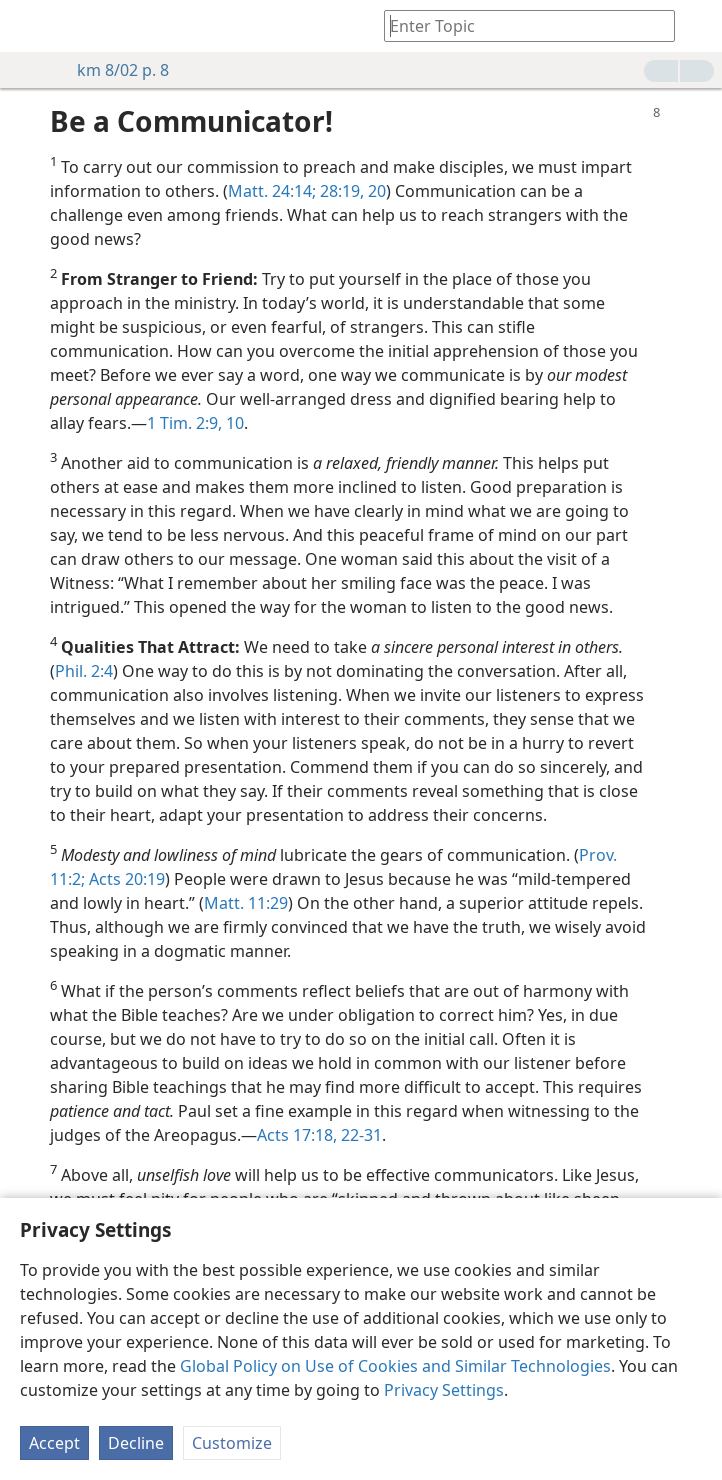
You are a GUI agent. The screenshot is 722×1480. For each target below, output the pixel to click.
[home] (30, 26)
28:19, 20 (351, 191)
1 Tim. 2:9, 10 (195, 423)
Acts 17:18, (297, 1135)
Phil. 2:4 (84, 671)
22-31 (359, 1135)
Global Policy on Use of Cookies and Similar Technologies (395, 1366)
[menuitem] (30, 26)
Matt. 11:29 (246, 903)
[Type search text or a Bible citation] (520, 25)
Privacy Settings (444, 1390)
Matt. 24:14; (272, 191)
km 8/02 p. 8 (113, 70)
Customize (232, 1443)
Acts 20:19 (125, 879)
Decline (136, 1443)
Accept (54, 1443)
